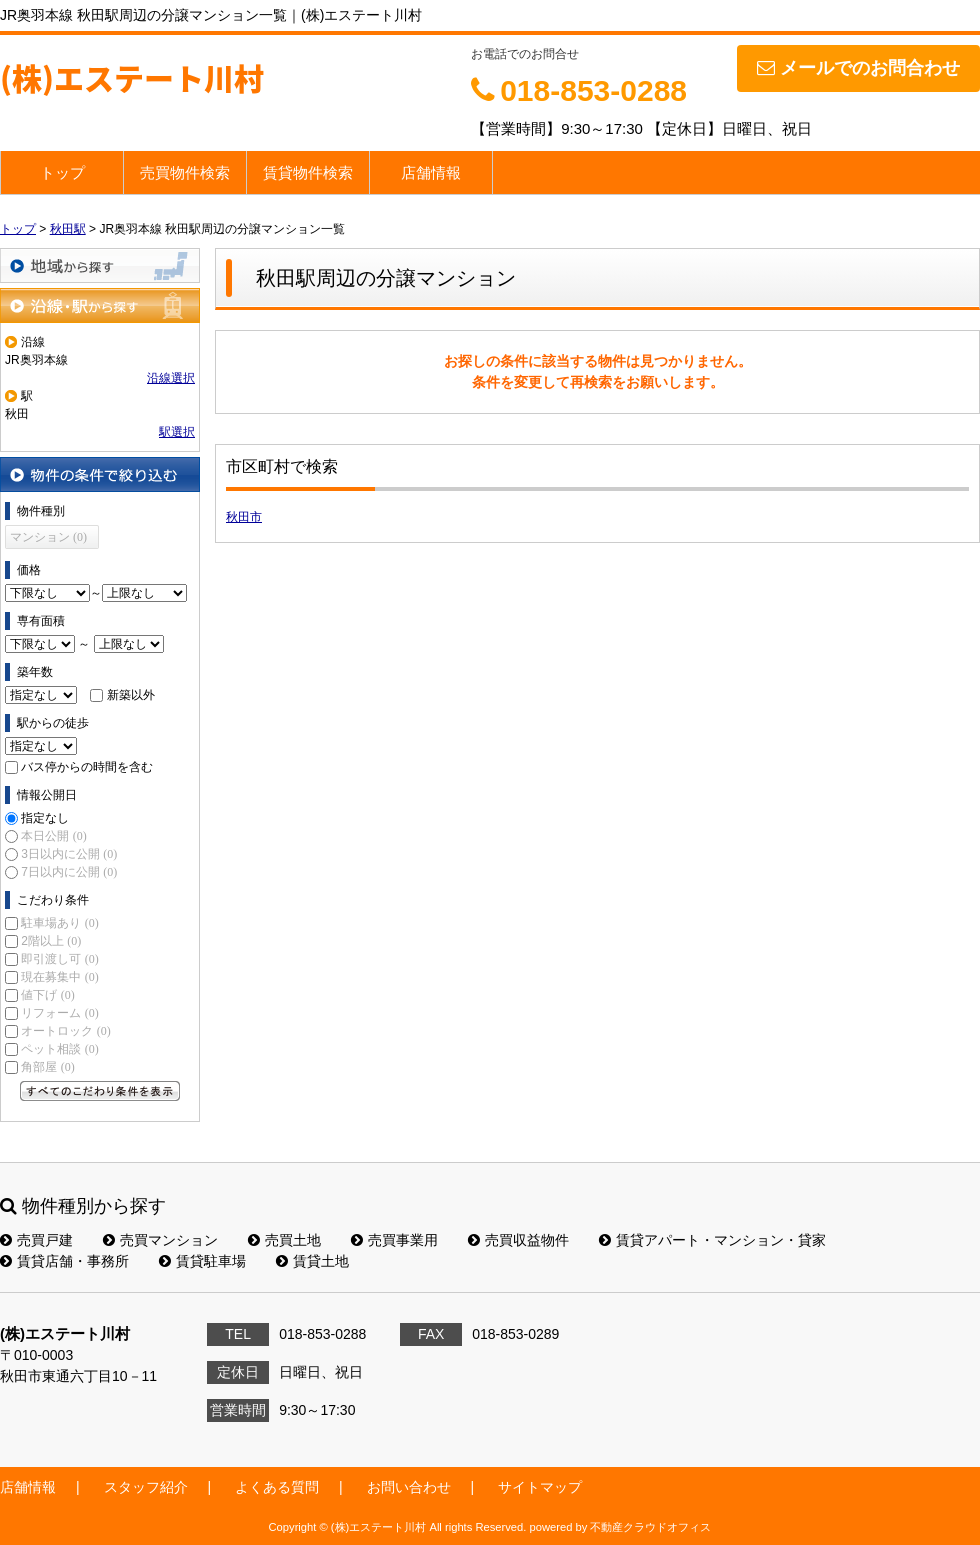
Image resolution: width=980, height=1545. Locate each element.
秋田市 (244, 517)
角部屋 (47, 1067)
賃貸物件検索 (308, 172)
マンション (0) (48, 537)
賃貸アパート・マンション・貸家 (712, 1240)
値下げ (47, 995)
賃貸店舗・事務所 (64, 1261)
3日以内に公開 (69, 854)
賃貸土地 (312, 1261)
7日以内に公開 (69, 872)
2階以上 (51, 941)
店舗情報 (431, 172)
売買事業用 (394, 1240)
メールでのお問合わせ (858, 68)
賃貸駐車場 (202, 1261)
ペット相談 (59, 1049)
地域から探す (100, 265)
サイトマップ (540, 1487)
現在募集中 (59, 977)
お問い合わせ (409, 1487)
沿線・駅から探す (100, 305)
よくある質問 (277, 1487)
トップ (62, 172)
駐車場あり (59, 923)
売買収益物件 (518, 1240)
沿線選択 (171, 378)
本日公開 (53, 836)
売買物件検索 (185, 172)
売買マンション (160, 1240)
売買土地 (284, 1240)
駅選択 (177, 432)
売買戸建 (36, 1240)
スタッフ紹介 (146, 1487)
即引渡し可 (59, 959)
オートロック (65, 1031)
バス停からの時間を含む (87, 767)
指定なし (45, 818)
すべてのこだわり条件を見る (100, 1091)
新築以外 (131, 695)
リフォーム (59, 1013)
